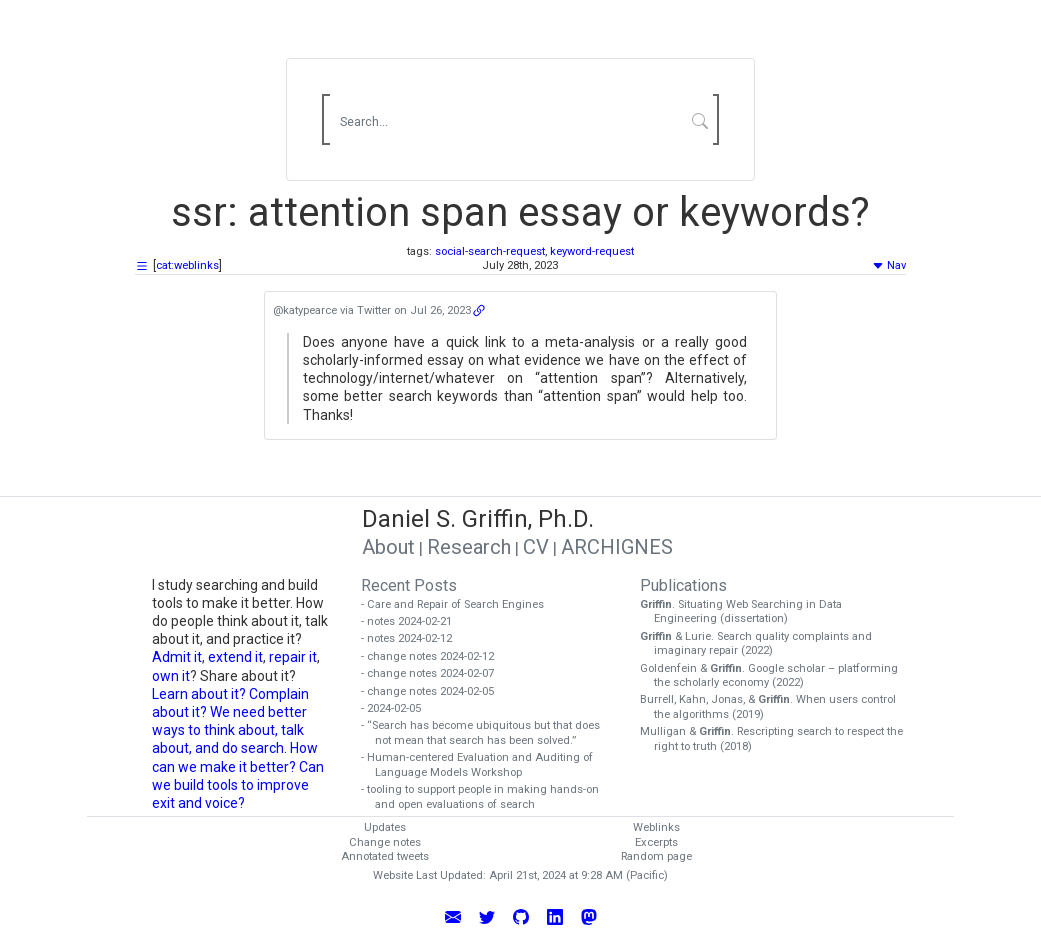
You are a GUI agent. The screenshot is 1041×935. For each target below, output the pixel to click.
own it (171, 676)
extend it (235, 657)
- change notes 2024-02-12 (434, 656)
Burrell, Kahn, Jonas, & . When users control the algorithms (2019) (775, 707)
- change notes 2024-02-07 (434, 673)
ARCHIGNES (617, 547)
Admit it (177, 657)
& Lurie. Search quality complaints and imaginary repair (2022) (763, 644)
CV (536, 547)
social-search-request (490, 251)
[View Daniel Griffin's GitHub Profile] (521, 915)
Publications (683, 585)
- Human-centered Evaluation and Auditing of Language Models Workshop (484, 765)
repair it (293, 657)
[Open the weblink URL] (479, 310)
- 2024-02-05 (398, 708)
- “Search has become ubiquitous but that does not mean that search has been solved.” (487, 733)
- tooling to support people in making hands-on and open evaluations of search (487, 797)
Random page (656, 856)
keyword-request (592, 251)
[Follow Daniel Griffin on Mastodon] (589, 915)
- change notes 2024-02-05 (434, 691)
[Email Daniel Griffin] (453, 915)
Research (469, 547)
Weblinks (656, 827)
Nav (889, 265)
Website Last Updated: (429, 875)
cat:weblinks (187, 265)
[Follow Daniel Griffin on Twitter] (487, 915)
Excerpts (656, 842)
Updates (385, 827)
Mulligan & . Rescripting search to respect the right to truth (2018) (778, 739)
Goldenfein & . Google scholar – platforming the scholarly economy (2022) (776, 676)
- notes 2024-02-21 (413, 621)
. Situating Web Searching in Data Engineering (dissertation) (748, 612)
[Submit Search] (700, 120)
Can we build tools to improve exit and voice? (238, 785)
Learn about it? (199, 694)
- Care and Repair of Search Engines (459, 604)
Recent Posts (409, 585)
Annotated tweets (385, 856)
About (388, 547)
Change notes (385, 842)
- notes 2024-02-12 (413, 638)
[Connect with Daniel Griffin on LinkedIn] (555, 915)
